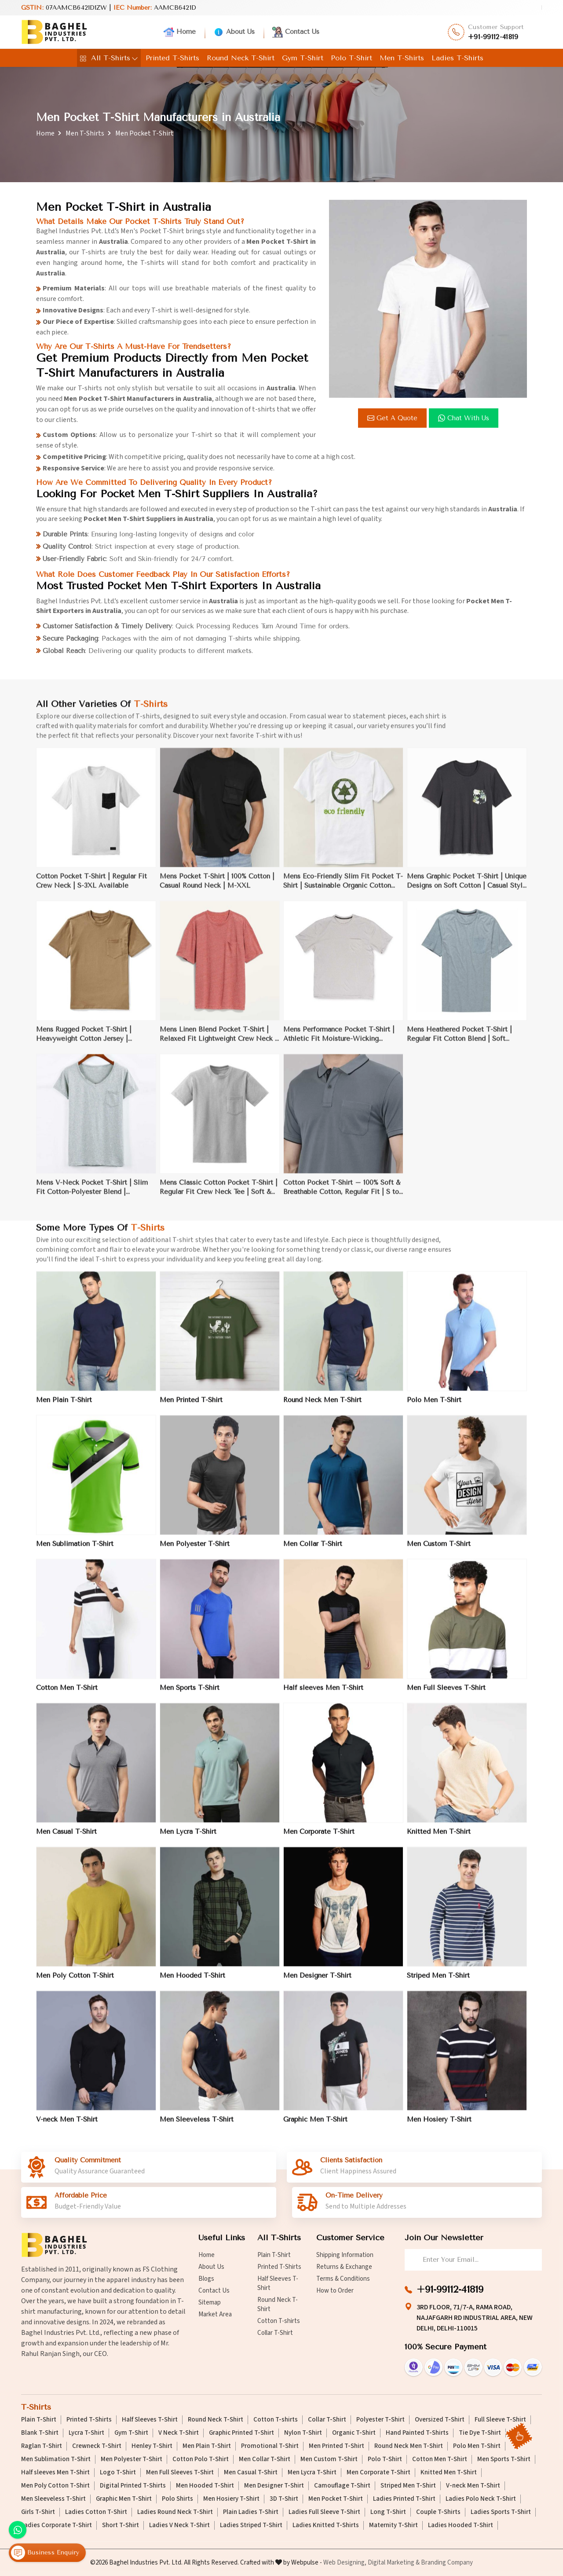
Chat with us (464, 418)
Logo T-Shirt (118, 2472)
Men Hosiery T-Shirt (231, 2499)
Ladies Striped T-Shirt (251, 2525)
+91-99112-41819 (493, 37)
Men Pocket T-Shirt (335, 2499)
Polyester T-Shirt (380, 2419)
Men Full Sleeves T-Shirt (180, 2472)
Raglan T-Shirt (41, 2446)
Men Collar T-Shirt (264, 2459)
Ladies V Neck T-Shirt (179, 2525)
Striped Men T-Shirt (408, 2485)
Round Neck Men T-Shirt (408, 2446)
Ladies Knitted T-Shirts (325, 2525)
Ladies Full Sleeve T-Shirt (324, 2512)
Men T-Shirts (402, 58)
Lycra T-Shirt (86, 2433)
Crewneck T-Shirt (96, 2446)
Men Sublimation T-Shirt (56, 2459)
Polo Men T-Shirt (477, 2446)
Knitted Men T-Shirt (448, 2472)
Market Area (215, 2314)
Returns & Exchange (344, 2266)
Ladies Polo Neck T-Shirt (481, 2499)
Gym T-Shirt (302, 58)
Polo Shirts (177, 2499)
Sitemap (209, 2302)
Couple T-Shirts (438, 2512)
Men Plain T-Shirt (207, 2446)
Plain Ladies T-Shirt (250, 2512)
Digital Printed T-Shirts (133, 2485)
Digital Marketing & (394, 2562)
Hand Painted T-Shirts (417, 2433)
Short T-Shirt (120, 2525)
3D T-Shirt (284, 2499)
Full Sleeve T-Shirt (500, 2419)
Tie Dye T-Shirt (480, 2433)
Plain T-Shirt (274, 2255)
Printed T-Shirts (172, 58)
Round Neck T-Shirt (240, 58)
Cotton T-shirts (278, 2321)
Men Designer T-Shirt (274, 2485)
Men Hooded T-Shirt (205, 2485)
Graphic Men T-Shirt (124, 2499)
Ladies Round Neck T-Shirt (175, 2512)
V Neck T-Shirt (178, 2433)
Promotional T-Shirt (270, 2446)
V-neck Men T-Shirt (473, 2485)
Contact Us (295, 32)
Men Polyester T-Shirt (131, 2459)
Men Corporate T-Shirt (378, 2472)
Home (180, 32)
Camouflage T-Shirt (342, 2485)
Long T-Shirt (388, 2512)
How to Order (335, 2290)
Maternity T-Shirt (393, 2525)
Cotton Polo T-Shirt (200, 2459)
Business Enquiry (45, 2553)
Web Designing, (344, 2562)
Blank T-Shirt (39, 2433)
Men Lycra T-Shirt (312, 2472)
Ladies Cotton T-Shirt (96, 2512)
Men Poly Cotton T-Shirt (55, 2485)
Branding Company (447, 2562)
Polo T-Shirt (351, 58)
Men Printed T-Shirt (336, 2446)
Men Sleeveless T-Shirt (53, 2499)
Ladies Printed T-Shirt (404, 2499)
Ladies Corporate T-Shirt (56, 2525)
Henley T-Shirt (152, 2446)
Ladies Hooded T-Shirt (460, 2525)
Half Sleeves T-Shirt (277, 2283)
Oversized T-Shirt (439, 2419)
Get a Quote (394, 418)
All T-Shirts (109, 58)
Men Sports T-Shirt (503, 2459)
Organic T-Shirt (354, 2433)
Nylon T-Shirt (303, 2433)
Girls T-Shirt (38, 2512)
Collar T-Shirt (275, 2332)
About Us (234, 32)
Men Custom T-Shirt (329, 2459)
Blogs (206, 2278)
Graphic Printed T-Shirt (241, 2433)
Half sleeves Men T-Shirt (55, 2472)
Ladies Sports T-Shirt (501, 2512)
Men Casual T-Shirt (251, 2472)
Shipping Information (344, 2255)
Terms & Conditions (343, 2278)
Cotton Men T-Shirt (439, 2459)
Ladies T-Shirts (457, 58)
